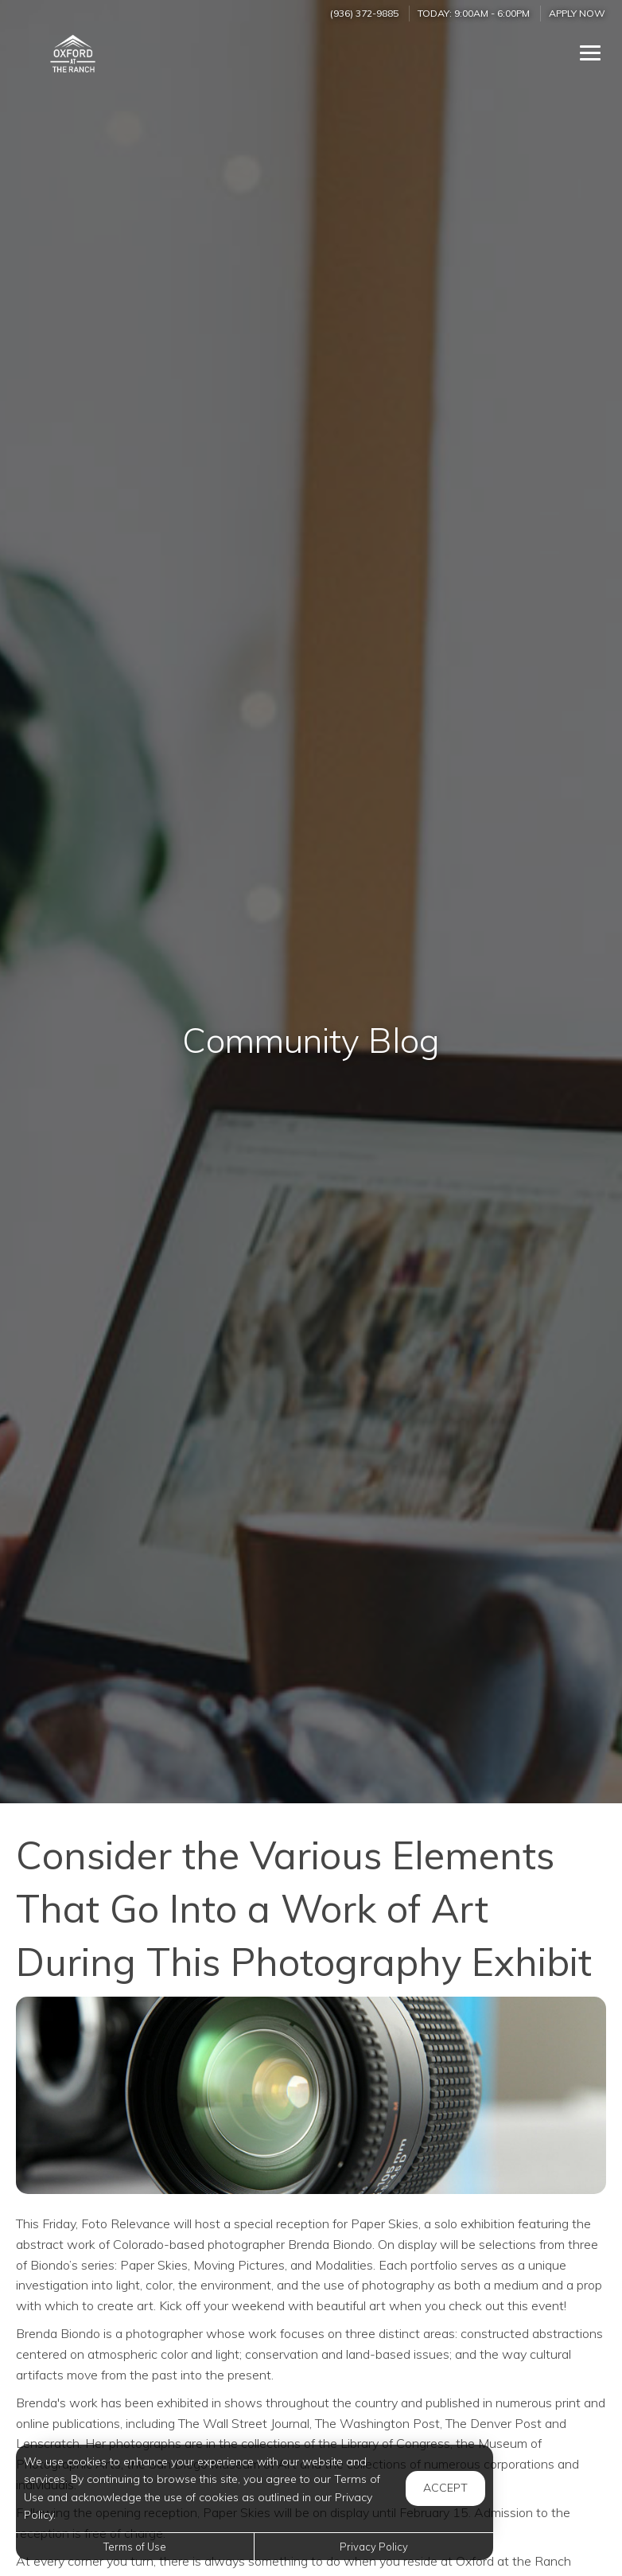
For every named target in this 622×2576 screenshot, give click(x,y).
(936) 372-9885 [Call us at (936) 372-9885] (364, 13)
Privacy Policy (374, 2546)
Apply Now (577, 13)
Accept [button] (445, 2488)
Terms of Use (134, 2546)
